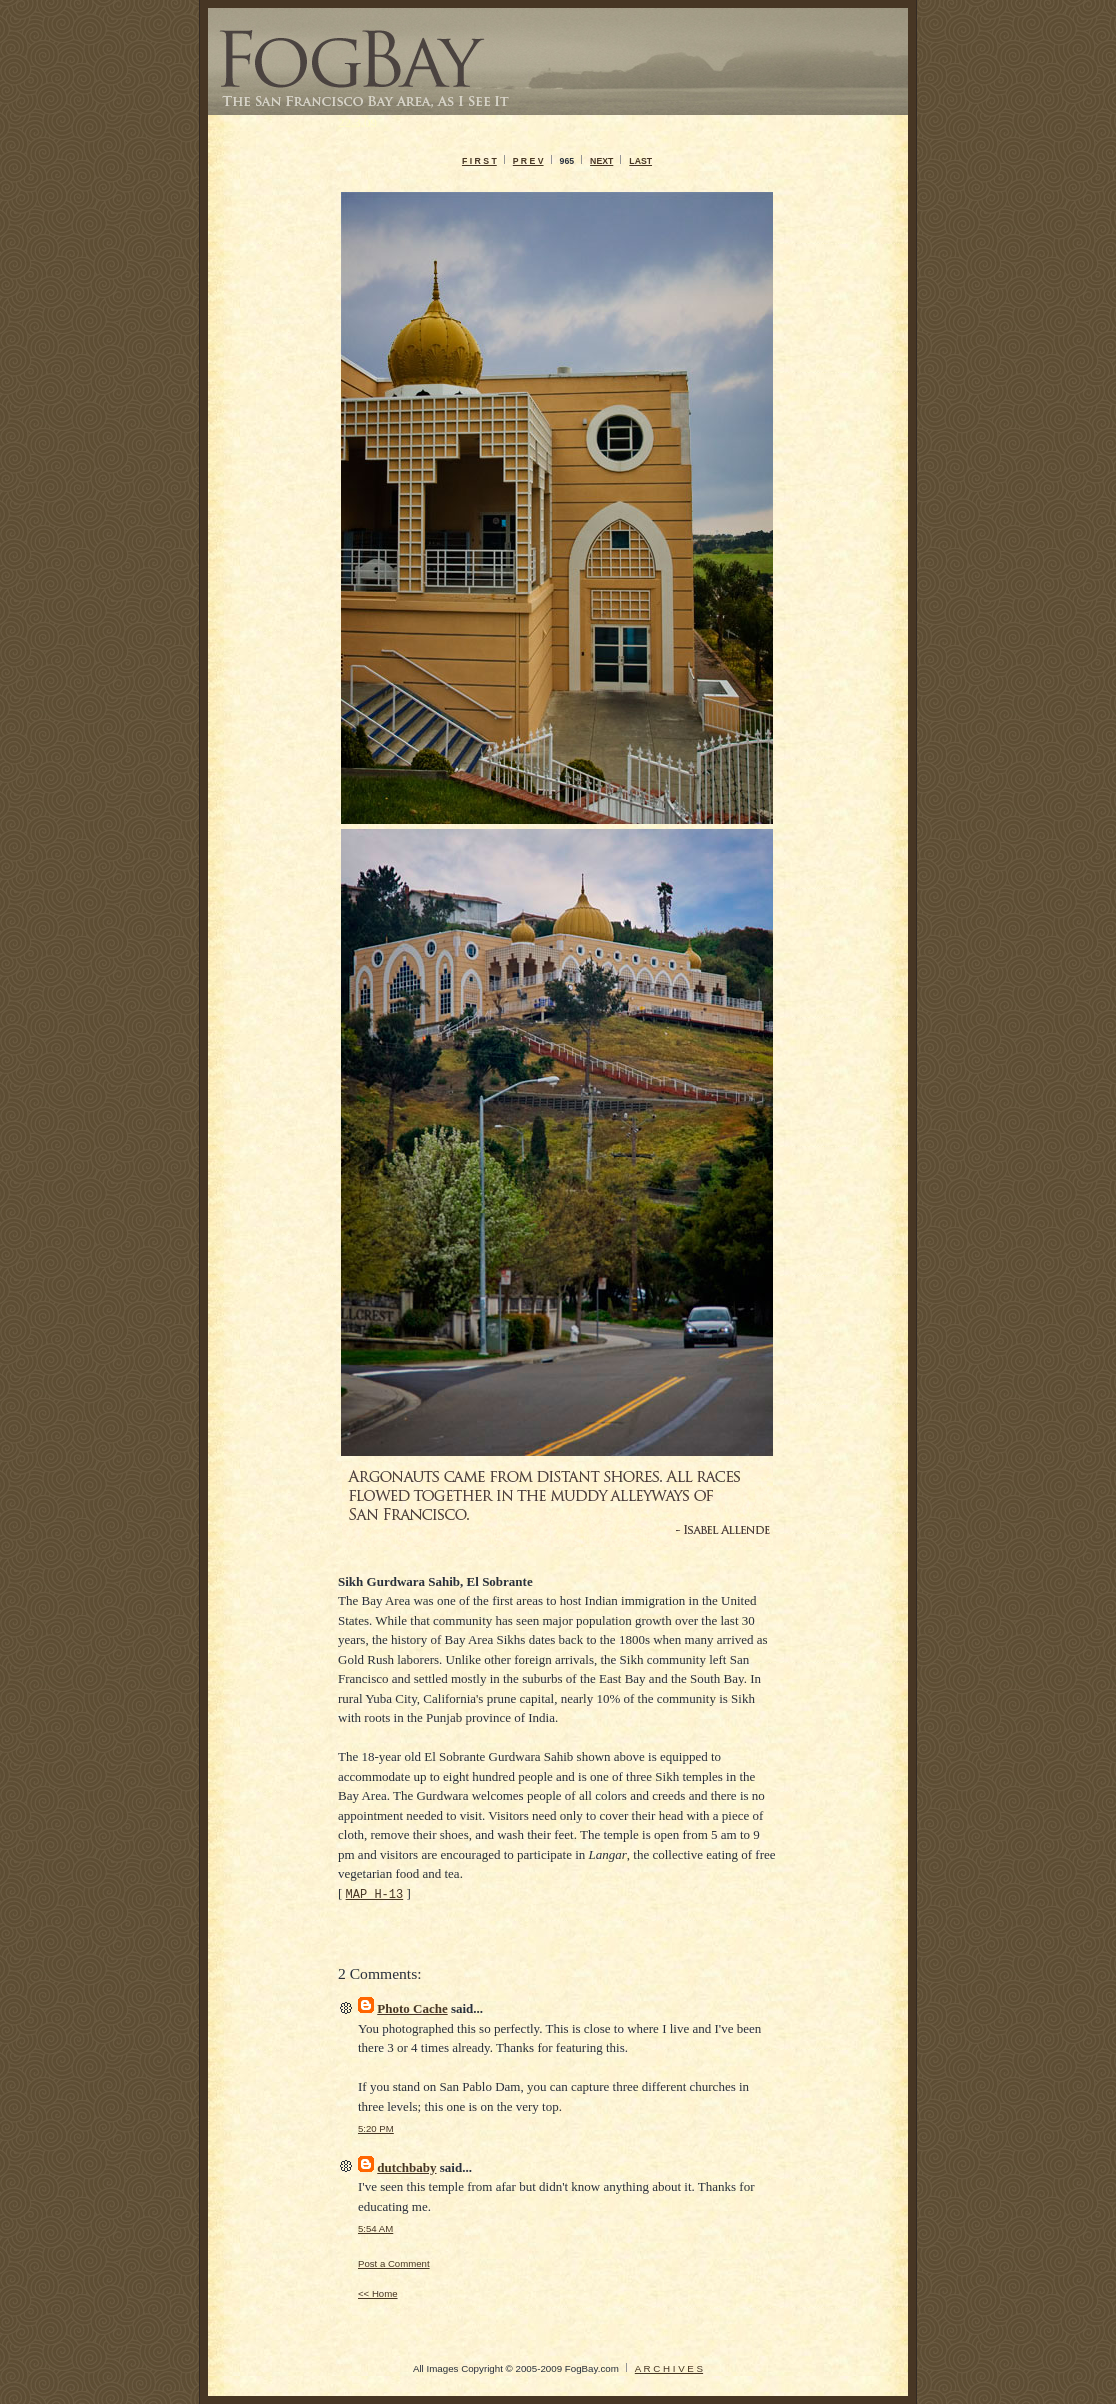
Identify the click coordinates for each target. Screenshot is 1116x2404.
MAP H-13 (375, 1893)
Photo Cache (412, 2008)
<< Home (378, 2293)
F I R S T (479, 161)
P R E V (528, 161)
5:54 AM (375, 2228)
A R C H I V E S (669, 2368)
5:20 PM (376, 2128)
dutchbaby (406, 2167)
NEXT (601, 161)
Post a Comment (394, 2263)
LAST (640, 161)
